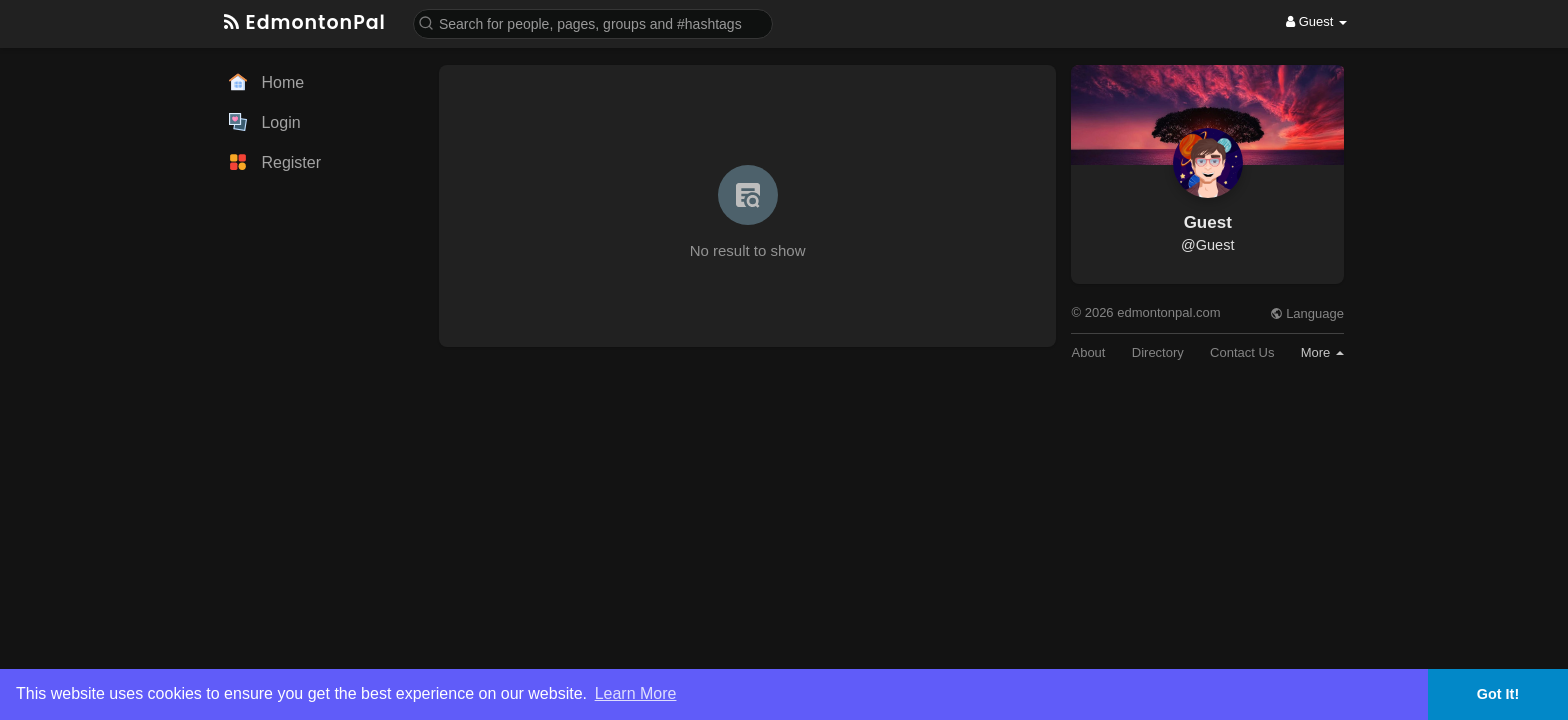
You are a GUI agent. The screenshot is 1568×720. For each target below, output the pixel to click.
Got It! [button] (1498, 694)
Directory (1158, 352)
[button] (593, 22)
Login (265, 122)
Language (1307, 313)
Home (266, 82)
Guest (1208, 222)
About (1088, 352)
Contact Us (1242, 352)
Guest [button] (1316, 21)
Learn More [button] (636, 693)
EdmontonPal (305, 22)
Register (275, 162)
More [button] (1322, 352)
